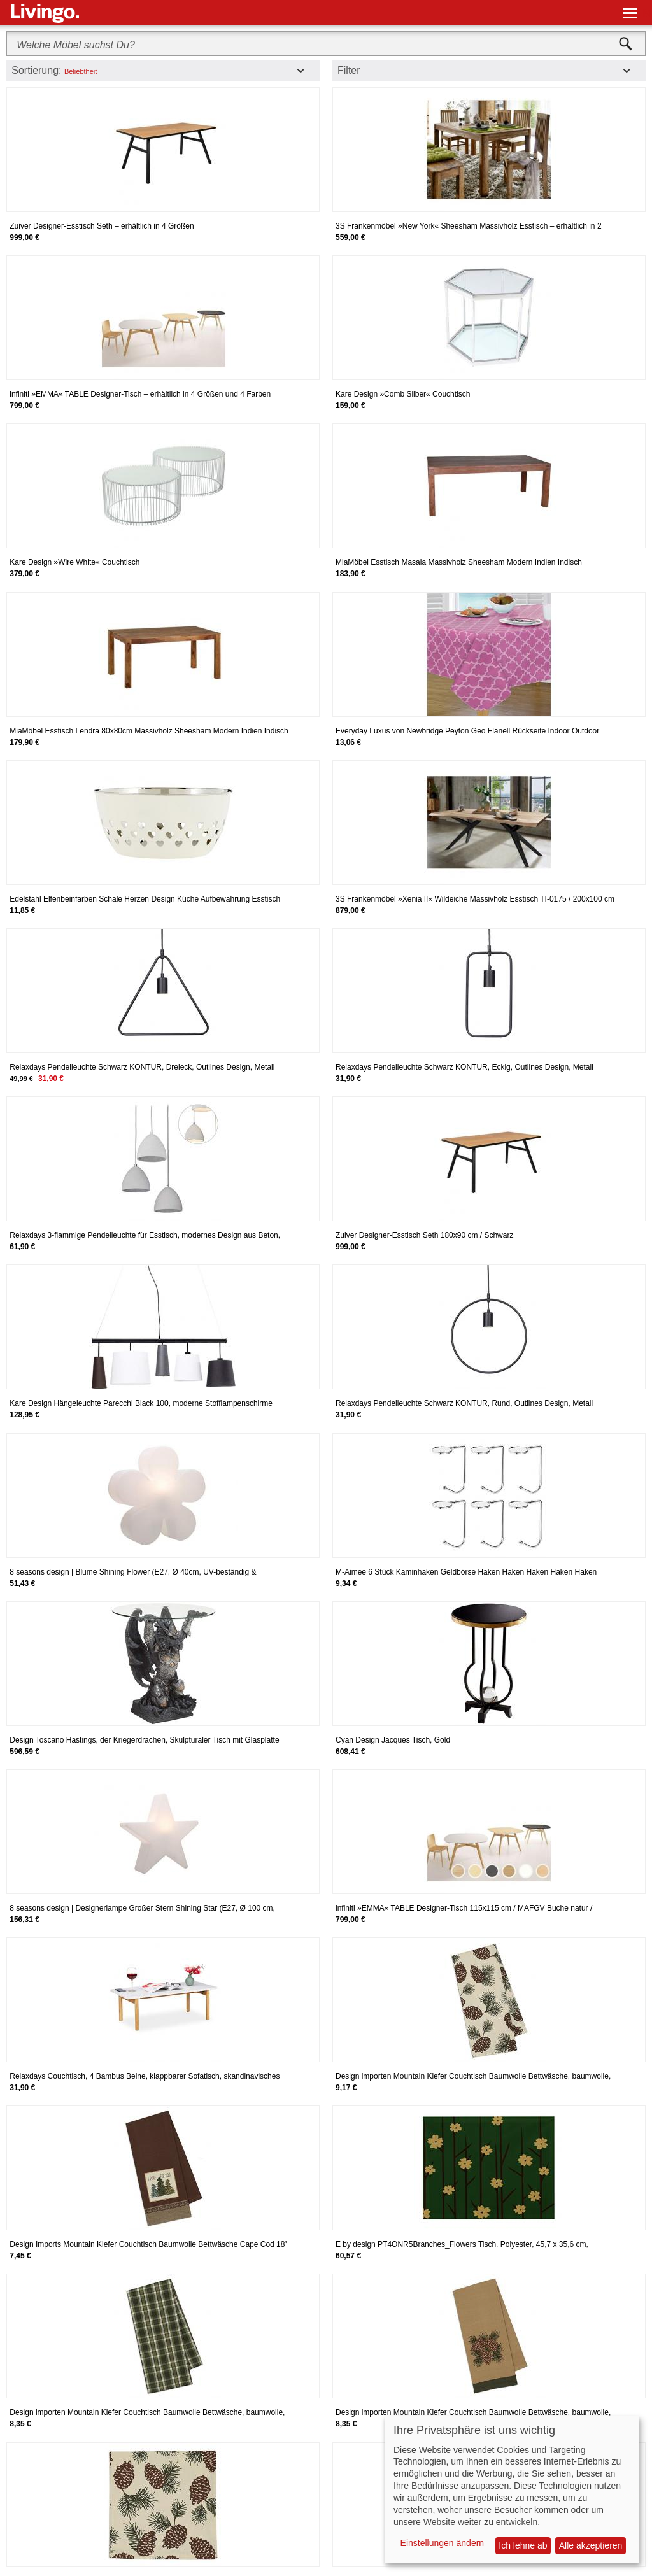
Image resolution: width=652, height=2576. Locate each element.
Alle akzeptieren (591, 2545)
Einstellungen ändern (442, 2543)
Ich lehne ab (523, 2545)
